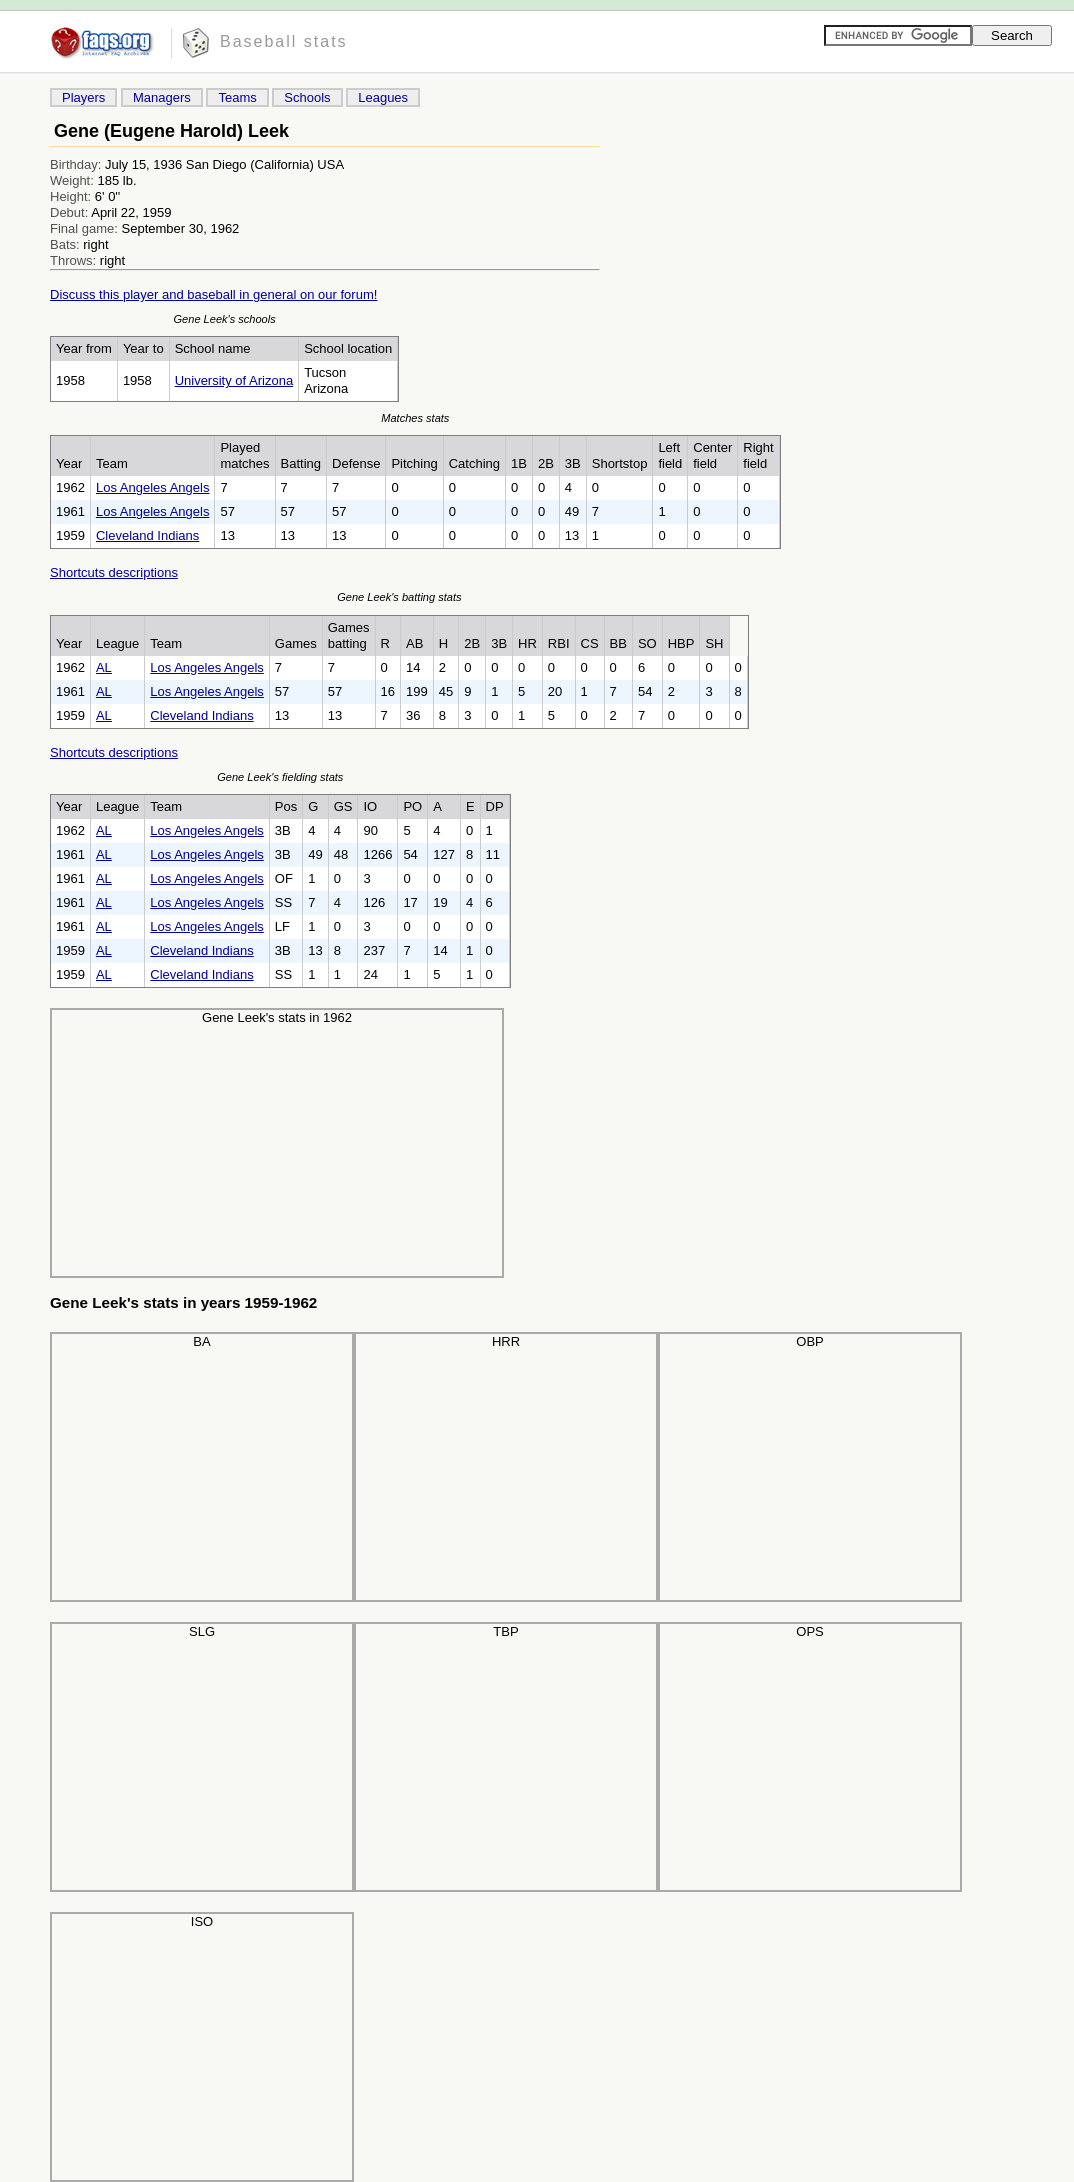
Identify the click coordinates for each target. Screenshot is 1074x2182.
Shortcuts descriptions (114, 572)
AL (104, 667)
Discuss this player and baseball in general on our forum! (213, 294)
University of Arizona (234, 380)
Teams (237, 97)
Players (83, 97)
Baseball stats (284, 41)
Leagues (383, 97)
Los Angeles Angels (152, 487)
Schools (307, 97)
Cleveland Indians (147, 535)
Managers (162, 97)
